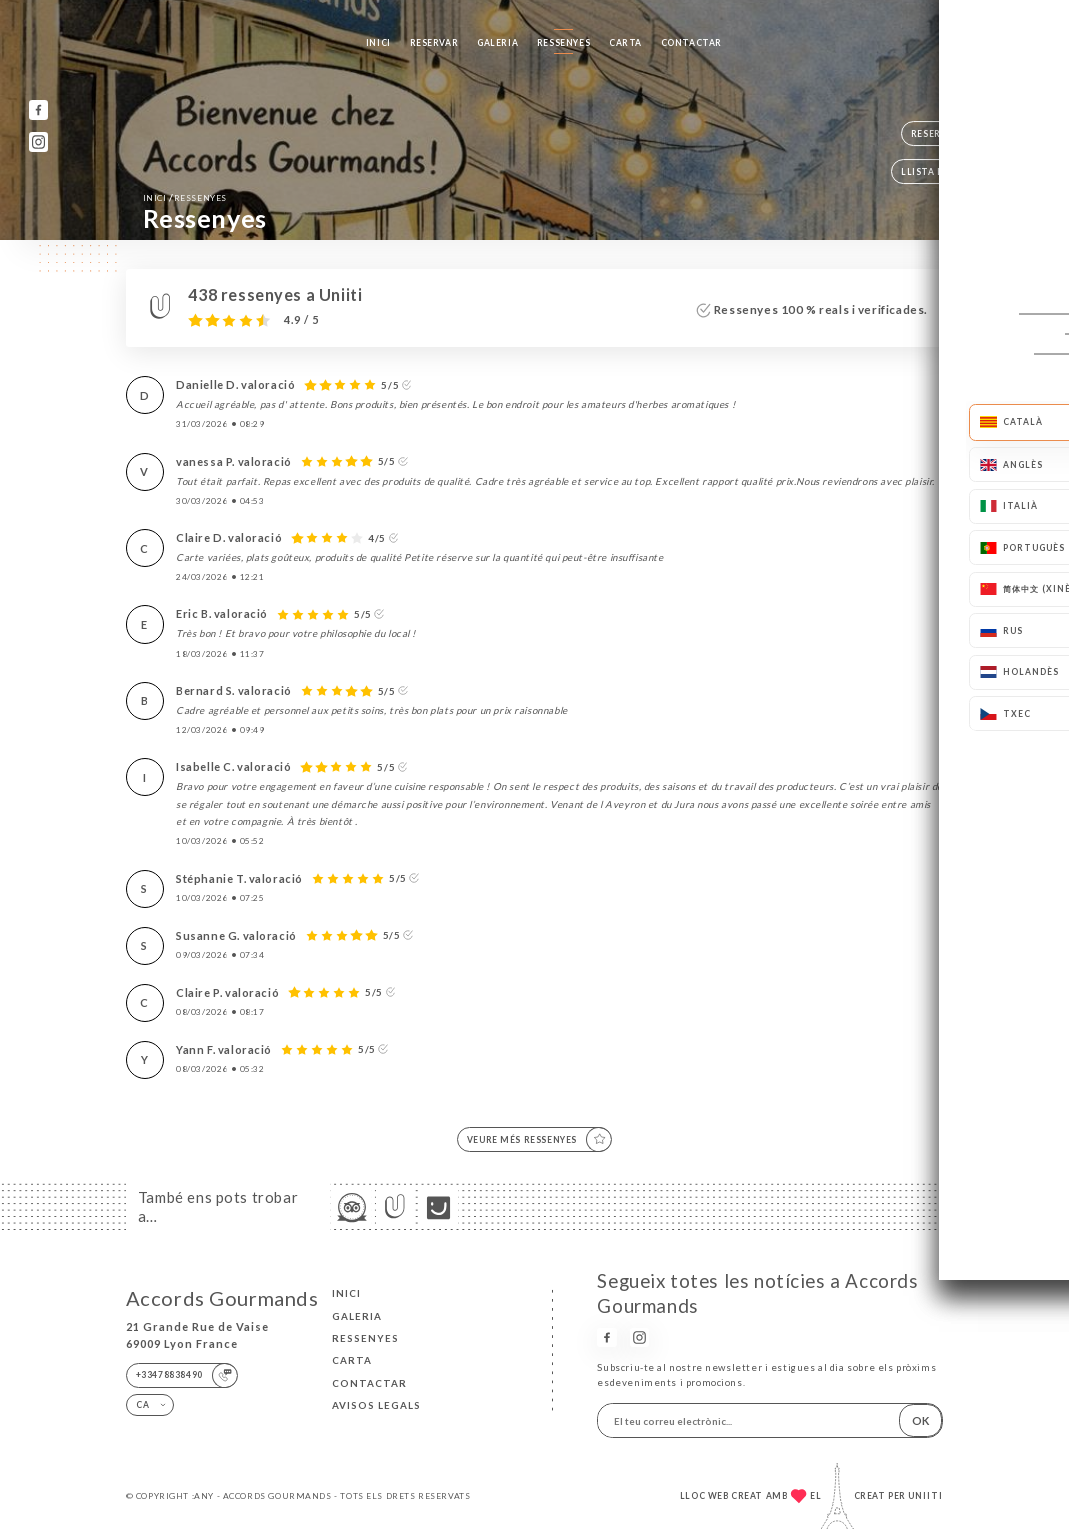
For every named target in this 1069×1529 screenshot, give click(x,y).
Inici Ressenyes (185, 197)
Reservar (434, 43)
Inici (378, 43)
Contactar (691, 43)
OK (920, 1420)
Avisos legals (376, 1405)
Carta (625, 43)
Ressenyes (563, 43)
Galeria (497, 43)
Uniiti (925, 1496)
